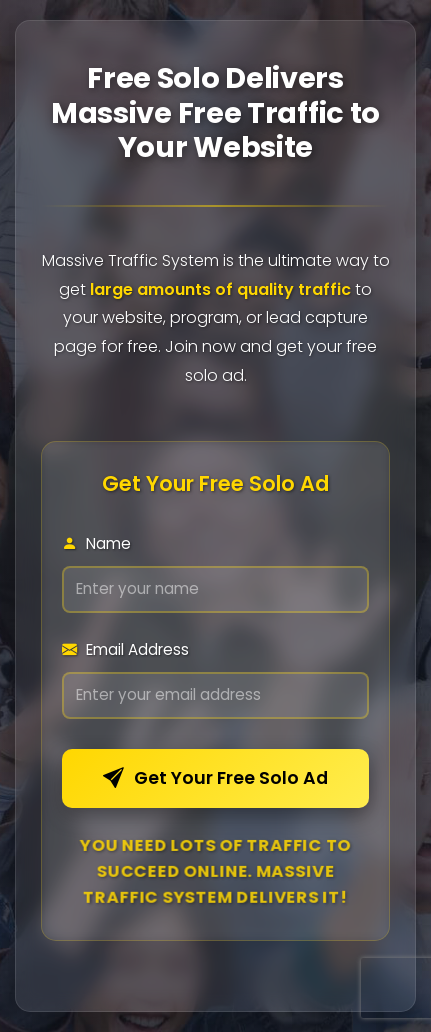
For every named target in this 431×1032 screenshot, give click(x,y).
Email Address (125, 649)
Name (96, 543)
